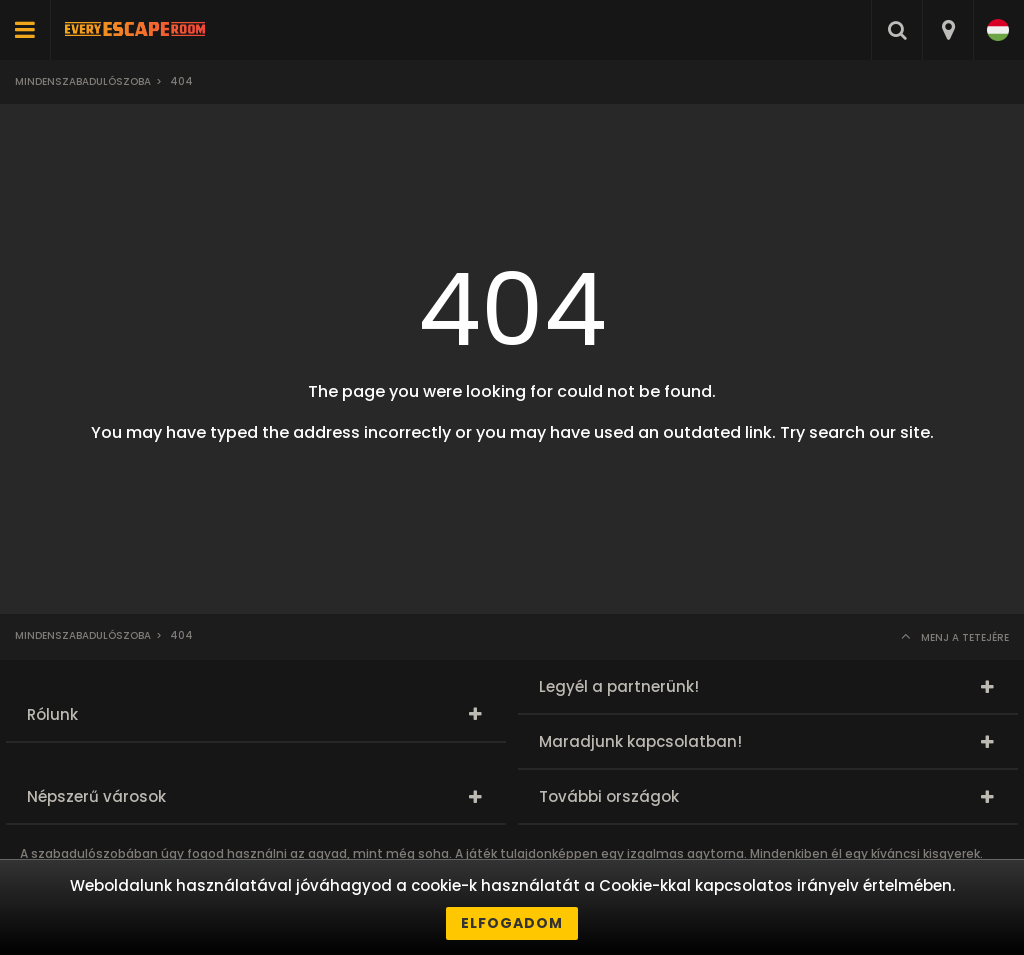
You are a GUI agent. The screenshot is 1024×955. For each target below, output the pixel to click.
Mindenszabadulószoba (83, 81)
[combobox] (947, 30)
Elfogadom (512, 923)
